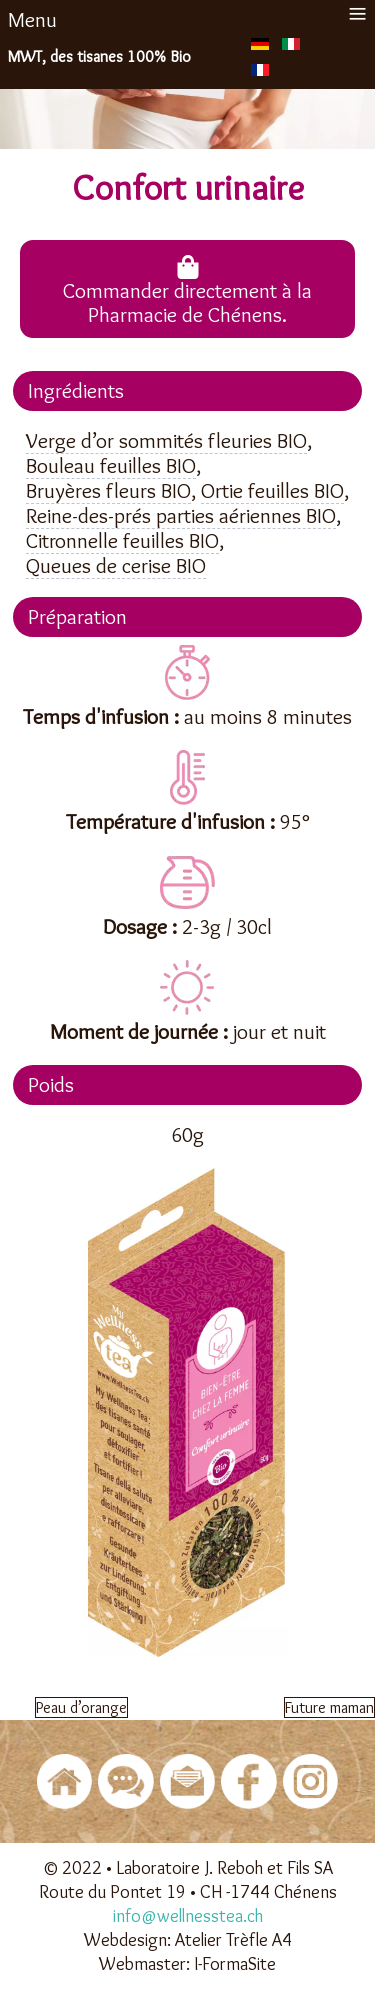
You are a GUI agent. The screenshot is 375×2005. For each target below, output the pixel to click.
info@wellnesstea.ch (188, 1916)
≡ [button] (357, 13)
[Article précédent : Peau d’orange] (81, 1707)
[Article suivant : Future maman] (329, 1707)
